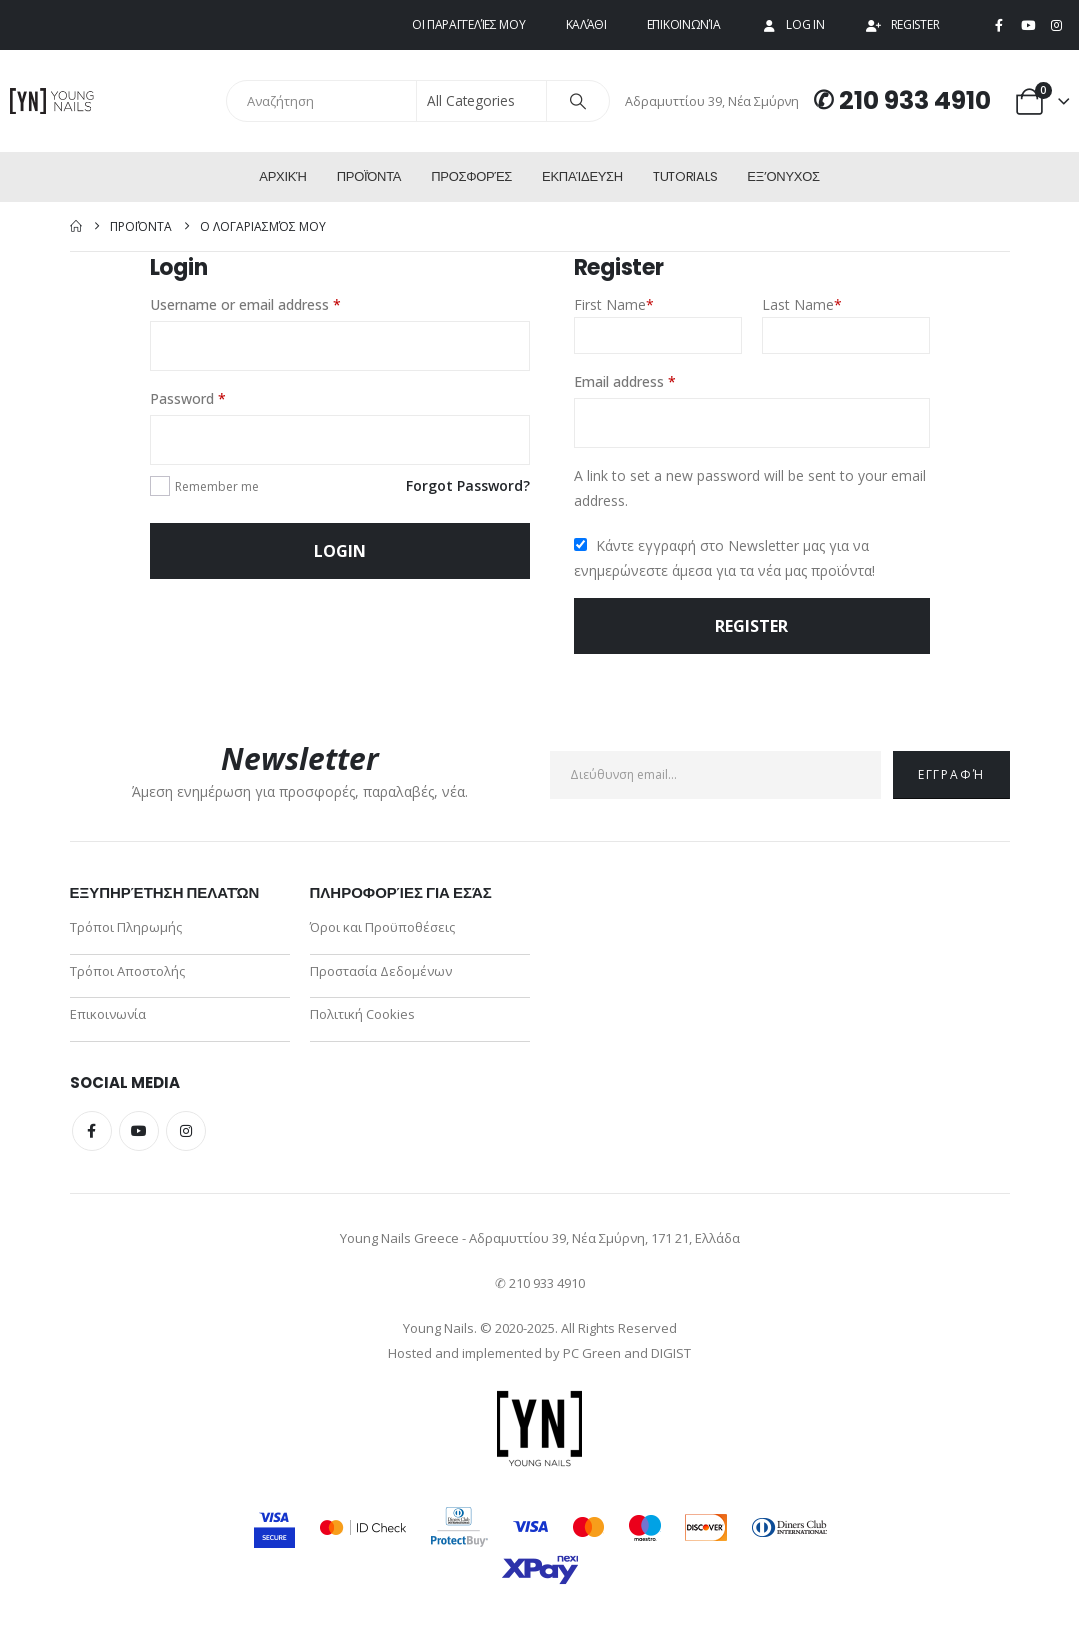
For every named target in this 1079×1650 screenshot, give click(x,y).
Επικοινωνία (684, 24)
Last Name (802, 304)
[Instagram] (1056, 26)
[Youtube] (1028, 26)
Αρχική (282, 176)
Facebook (92, 1138)
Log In (792, 24)
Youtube (139, 1138)
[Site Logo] (52, 100)
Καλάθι (586, 24)
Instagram (186, 1138)
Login (340, 551)
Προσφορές (471, 176)
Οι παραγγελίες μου (469, 24)
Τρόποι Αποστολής (127, 974)
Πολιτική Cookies (362, 1020)
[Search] (578, 101)
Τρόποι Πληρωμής (126, 928)
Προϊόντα (369, 176)
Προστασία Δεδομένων (381, 974)
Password (216, 397)
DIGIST (671, 1360)
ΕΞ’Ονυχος (783, 176)
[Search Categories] (482, 101)
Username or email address (273, 303)
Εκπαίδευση (582, 176)
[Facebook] (999, 26)
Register (902, 24)
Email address (653, 380)
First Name (614, 304)
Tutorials (685, 176)
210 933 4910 (915, 100)
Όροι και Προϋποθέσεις (382, 928)
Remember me (217, 486)
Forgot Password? (468, 485)
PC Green (592, 1360)
